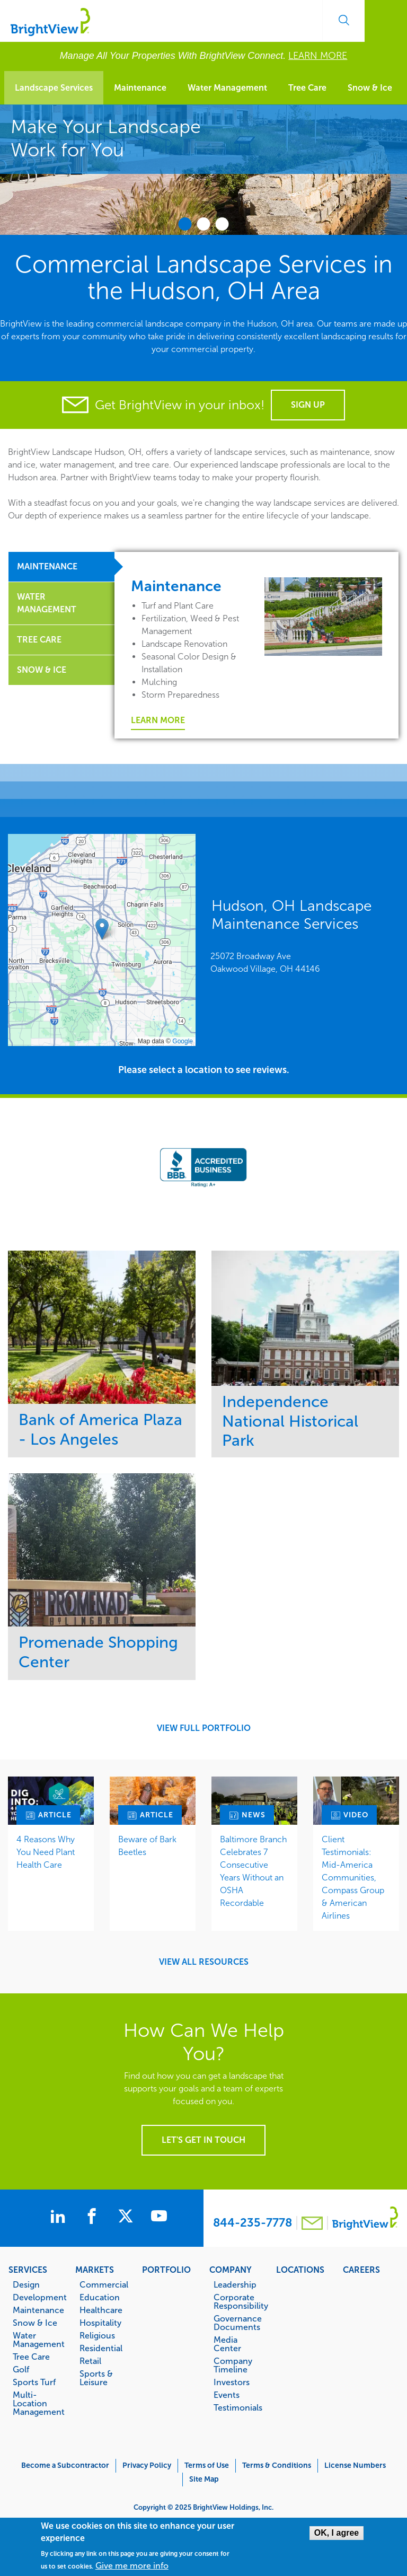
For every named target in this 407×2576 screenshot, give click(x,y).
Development (38, 2297)
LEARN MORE (317, 55)
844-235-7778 (252, 2222)
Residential (100, 2348)
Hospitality (100, 2322)
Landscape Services (54, 88)
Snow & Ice (370, 88)
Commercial (103, 2284)
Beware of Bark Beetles (147, 1845)
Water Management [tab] (46, 603)
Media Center (227, 2344)
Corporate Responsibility (239, 2301)
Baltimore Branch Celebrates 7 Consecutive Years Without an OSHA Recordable (253, 1871)
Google (182, 1041)
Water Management (227, 88)
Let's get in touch (203, 2140)
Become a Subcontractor (65, 2465)
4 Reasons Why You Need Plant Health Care (45, 1852)
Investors (232, 2382)
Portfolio (166, 2269)
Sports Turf (34, 2382)
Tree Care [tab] (39, 640)
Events (227, 2394)
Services (27, 2269)
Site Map (204, 2479)
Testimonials (238, 2407)
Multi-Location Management (38, 2403)
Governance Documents (238, 2323)
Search (343, 20)
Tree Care (307, 88)
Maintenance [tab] (47, 566)
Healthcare (100, 2310)
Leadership (235, 2284)
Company (230, 2269)
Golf (21, 2369)
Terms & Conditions (276, 2465)
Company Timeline (233, 2365)
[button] (102, 929)
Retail (90, 2361)
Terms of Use (206, 2465)
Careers (361, 2269)
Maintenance (140, 88)
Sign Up (308, 405)
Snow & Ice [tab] (41, 670)
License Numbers (355, 2465)
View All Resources (204, 1962)
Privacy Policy (146, 2465)
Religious (97, 2335)
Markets (94, 2269)
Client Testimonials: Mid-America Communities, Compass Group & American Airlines (353, 1877)
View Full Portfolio (204, 1728)
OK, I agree (336, 2532)
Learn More (158, 720)
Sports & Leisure (96, 2378)
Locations (300, 2269)
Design (26, 2284)
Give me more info (132, 2566)
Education (99, 2297)
